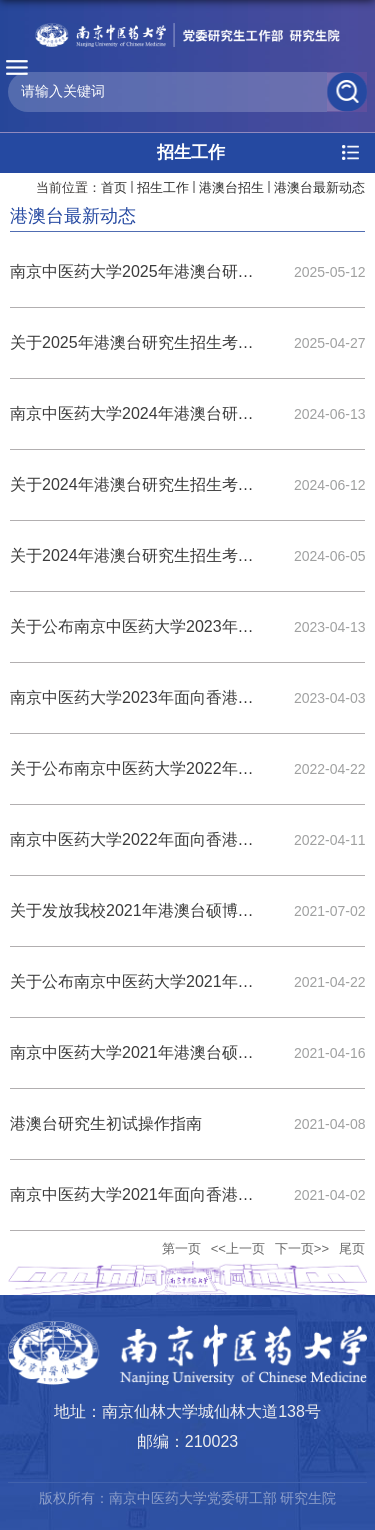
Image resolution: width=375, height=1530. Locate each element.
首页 (114, 187)
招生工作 (163, 187)
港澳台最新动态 (319, 187)
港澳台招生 (231, 187)
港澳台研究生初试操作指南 (106, 1123)
